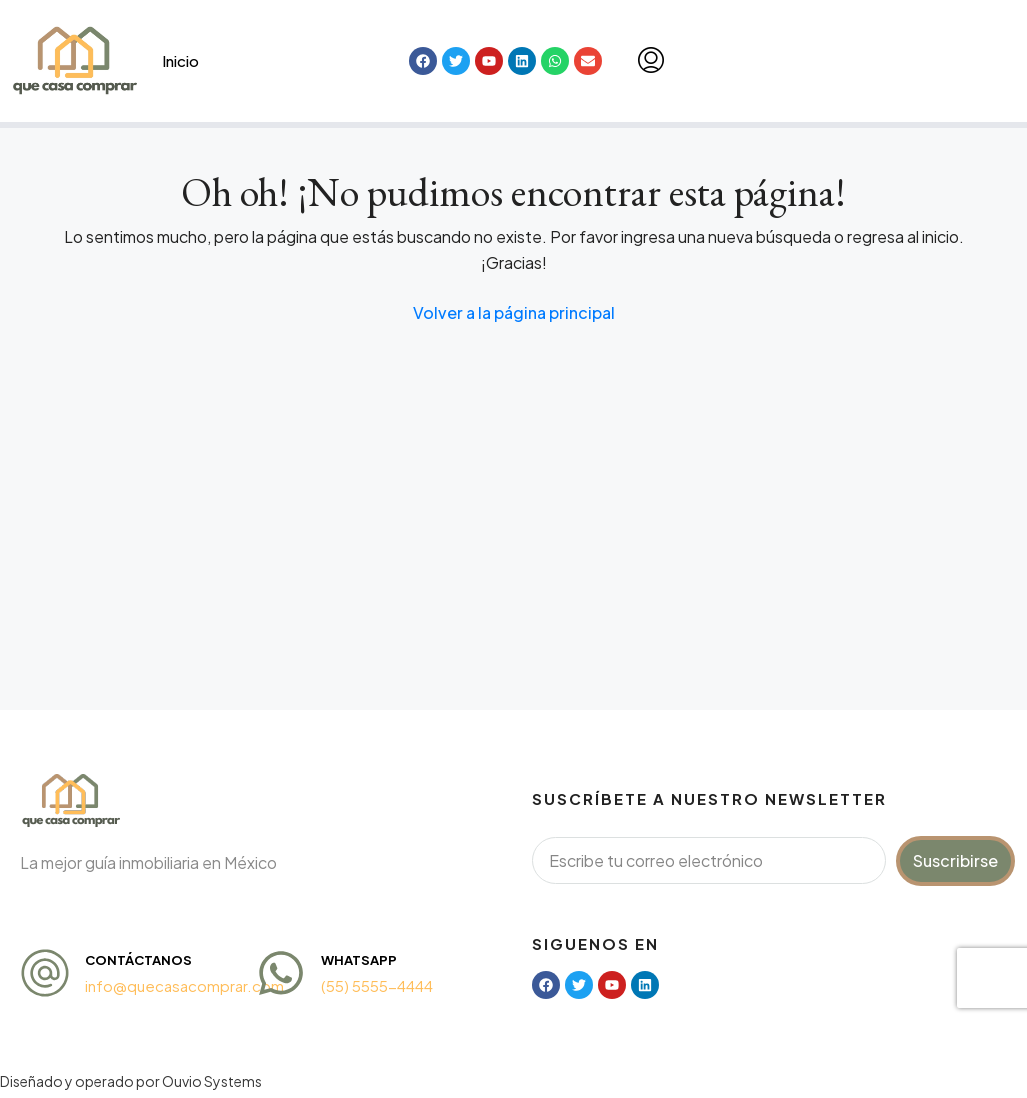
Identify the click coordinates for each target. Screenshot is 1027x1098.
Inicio (180, 60)
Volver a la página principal (514, 312)
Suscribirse (955, 860)
